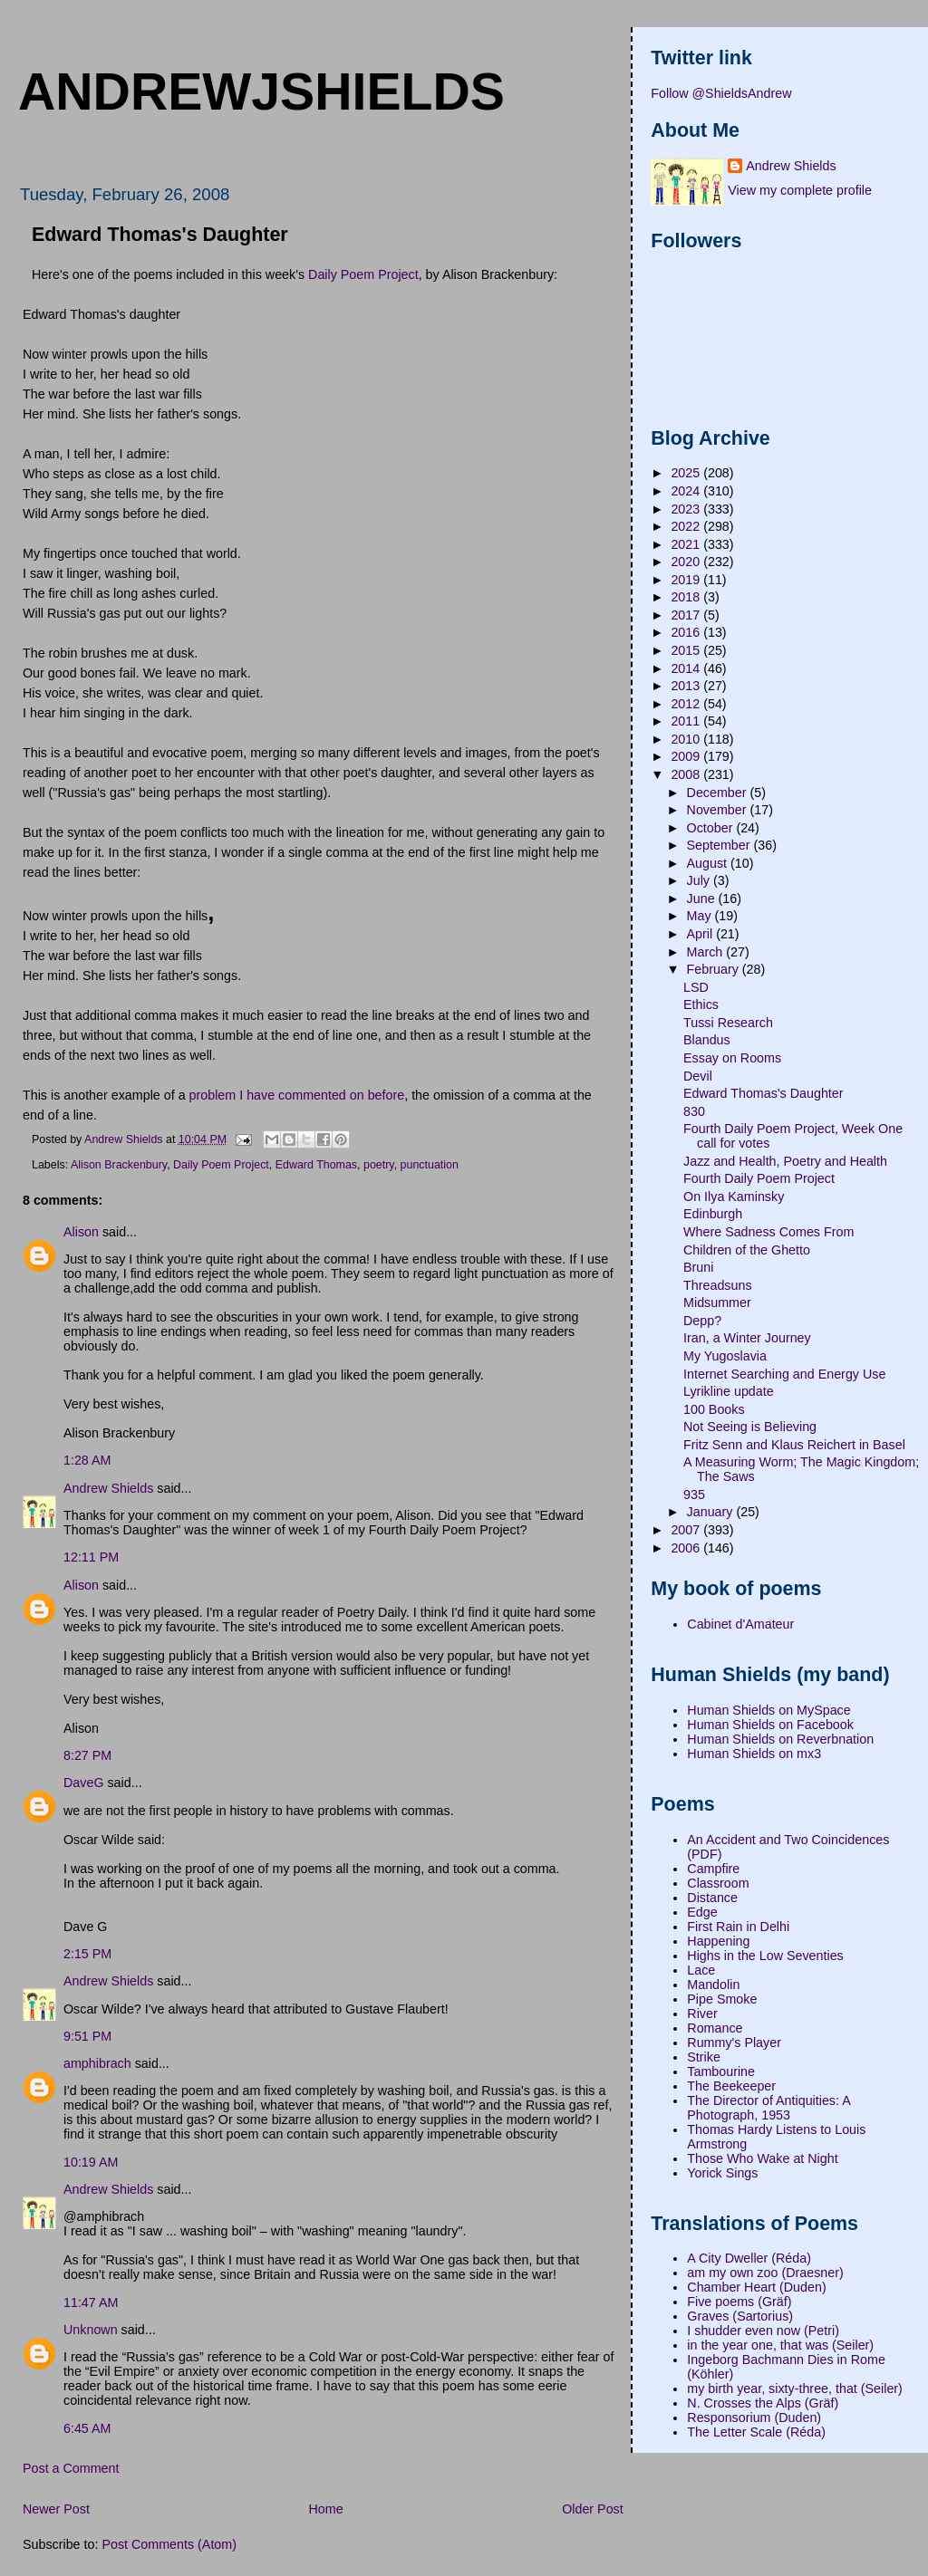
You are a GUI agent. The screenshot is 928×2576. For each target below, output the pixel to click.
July (700, 880)
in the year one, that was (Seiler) (780, 2345)
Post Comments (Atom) (169, 2544)
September (720, 845)
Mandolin (713, 1984)
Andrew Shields (108, 1488)
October (712, 828)
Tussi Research (728, 1022)
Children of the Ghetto (746, 1250)
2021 (687, 544)
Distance (712, 1897)
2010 (687, 739)
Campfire (713, 1868)
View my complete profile (800, 190)
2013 (687, 685)
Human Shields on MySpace (768, 1710)
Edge (702, 1912)
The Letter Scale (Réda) (756, 2432)
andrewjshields (261, 91)
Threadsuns (717, 1285)
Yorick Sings (722, 2173)
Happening (718, 1941)
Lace (701, 1970)
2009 (687, 756)
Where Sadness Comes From (768, 1232)
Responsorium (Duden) (754, 2417)
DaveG (83, 1782)
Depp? (702, 1320)
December (718, 792)
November (718, 810)
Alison (81, 1232)
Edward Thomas (316, 1164)
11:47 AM (90, 2302)
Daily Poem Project (363, 274)
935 (694, 1494)
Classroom (718, 1883)
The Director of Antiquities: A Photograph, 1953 (768, 2107)
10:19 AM (90, 2162)
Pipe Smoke (722, 1999)
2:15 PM (87, 1953)
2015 (687, 650)
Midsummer (717, 1302)
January (712, 1511)
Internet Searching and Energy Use (784, 1374)
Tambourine (721, 2071)
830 (694, 1111)
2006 (687, 1548)
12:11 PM (91, 1557)
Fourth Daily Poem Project (759, 1178)
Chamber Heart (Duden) (756, 2287)
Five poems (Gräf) (739, 2301)
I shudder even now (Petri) (763, 2330)
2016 (687, 632)
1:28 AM (87, 1460)
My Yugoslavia (725, 1356)
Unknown (90, 2329)
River (702, 2013)
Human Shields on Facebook (770, 1724)
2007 (687, 1530)
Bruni (698, 1267)
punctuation (430, 1164)
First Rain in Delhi (738, 1926)
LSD (696, 987)
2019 (687, 579)
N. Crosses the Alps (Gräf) (762, 2403)
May (701, 915)
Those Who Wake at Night (762, 2158)
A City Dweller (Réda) (749, 2258)
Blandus (706, 1040)
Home (325, 2509)
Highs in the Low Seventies (765, 1955)
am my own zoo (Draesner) (765, 2272)
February (714, 969)
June (703, 898)
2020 (687, 561)
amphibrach (97, 2063)
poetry (378, 1164)
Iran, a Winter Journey (747, 1338)
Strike (703, 2057)
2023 (687, 509)
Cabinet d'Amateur (740, 1624)
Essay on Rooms (732, 1058)
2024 (687, 491)
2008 (687, 774)
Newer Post (56, 2509)
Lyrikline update (728, 1391)
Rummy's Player (734, 2042)
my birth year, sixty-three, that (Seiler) (795, 2388)
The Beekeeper (731, 2086)
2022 (687, 526)
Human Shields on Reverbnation (780, 1739)
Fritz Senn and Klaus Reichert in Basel (794, 1444)
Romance (714, 2028)
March (707, 952)
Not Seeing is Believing (750, 1426)
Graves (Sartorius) (740, 2316)
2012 (687, 704)
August (708, 863)
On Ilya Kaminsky (733, 1196)
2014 (687, 668)
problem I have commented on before (297, 1095)
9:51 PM (87, 2036)
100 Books (714, 1409)
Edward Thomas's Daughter (763, 1093)
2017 (687, 615)
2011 (687, 721)
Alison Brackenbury (119, 1164)
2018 (687, 597)
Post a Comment (71, 2468)
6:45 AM (87, 2428)
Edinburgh (712, 1213)
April (702, 934)
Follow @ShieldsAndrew (721, 93)
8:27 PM (87, 1755)
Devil (697, 1076)
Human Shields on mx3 (754, 1753)
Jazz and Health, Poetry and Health (785, 1161)
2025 (687, 473)
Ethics (701, 1004)
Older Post (593, 2509)
